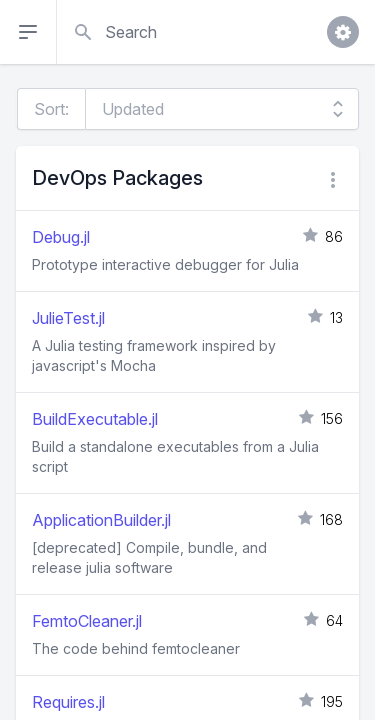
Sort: (51, 109)
